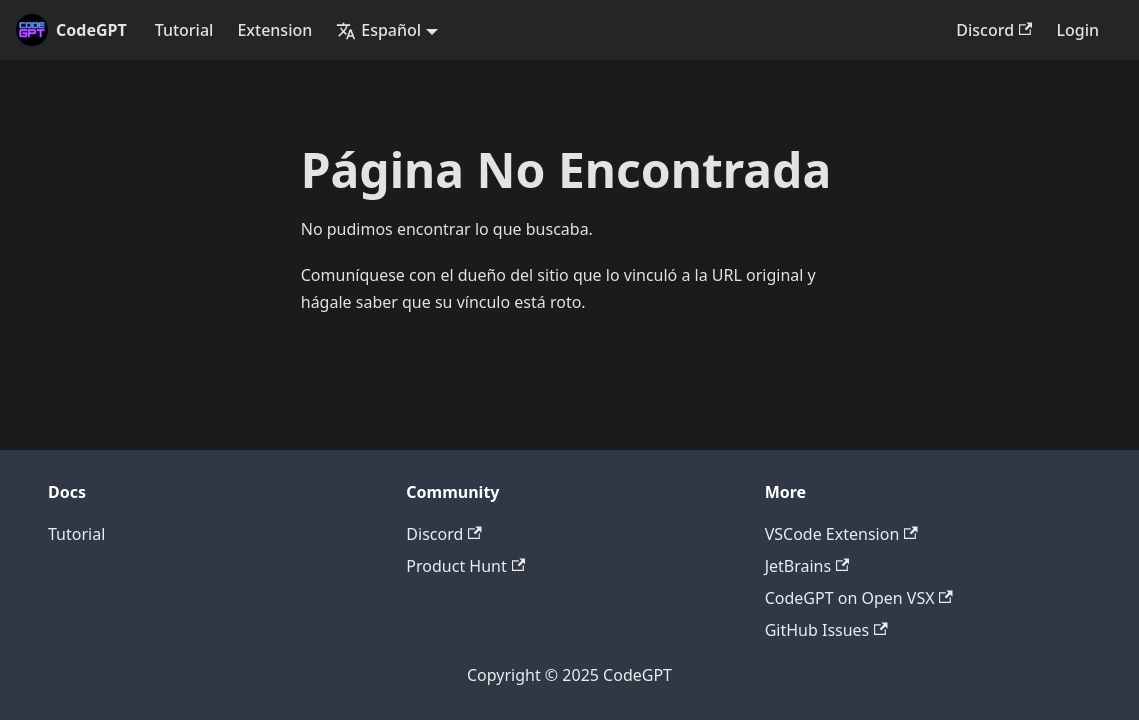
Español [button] (378, 30)
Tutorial (184, 30)
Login (1077, 30)
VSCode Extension (841, 534)
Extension (274, 30)
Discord (994, 30)
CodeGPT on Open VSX (859, 598)
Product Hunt (465, 566)
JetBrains (807, 566)
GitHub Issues (826, 630)
